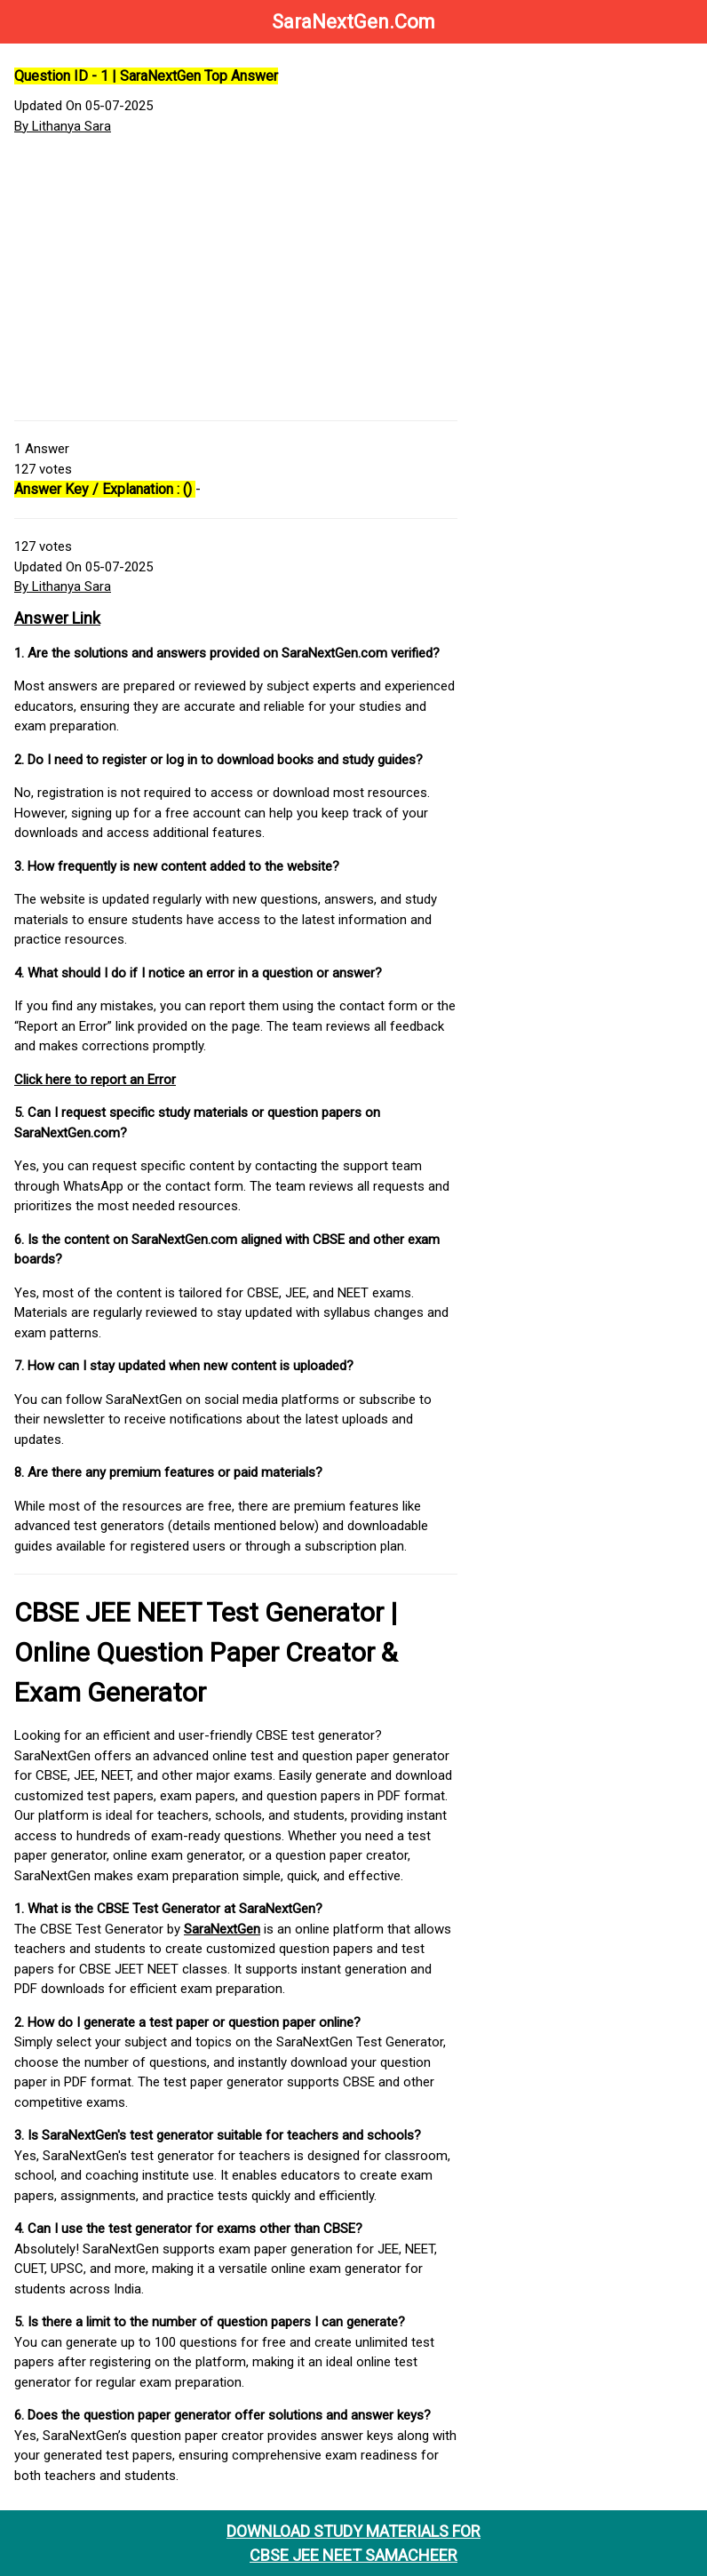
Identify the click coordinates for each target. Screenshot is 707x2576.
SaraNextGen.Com (353, 22)
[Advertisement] (235, 278)
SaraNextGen (222, 1929)
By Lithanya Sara (62, 126)
